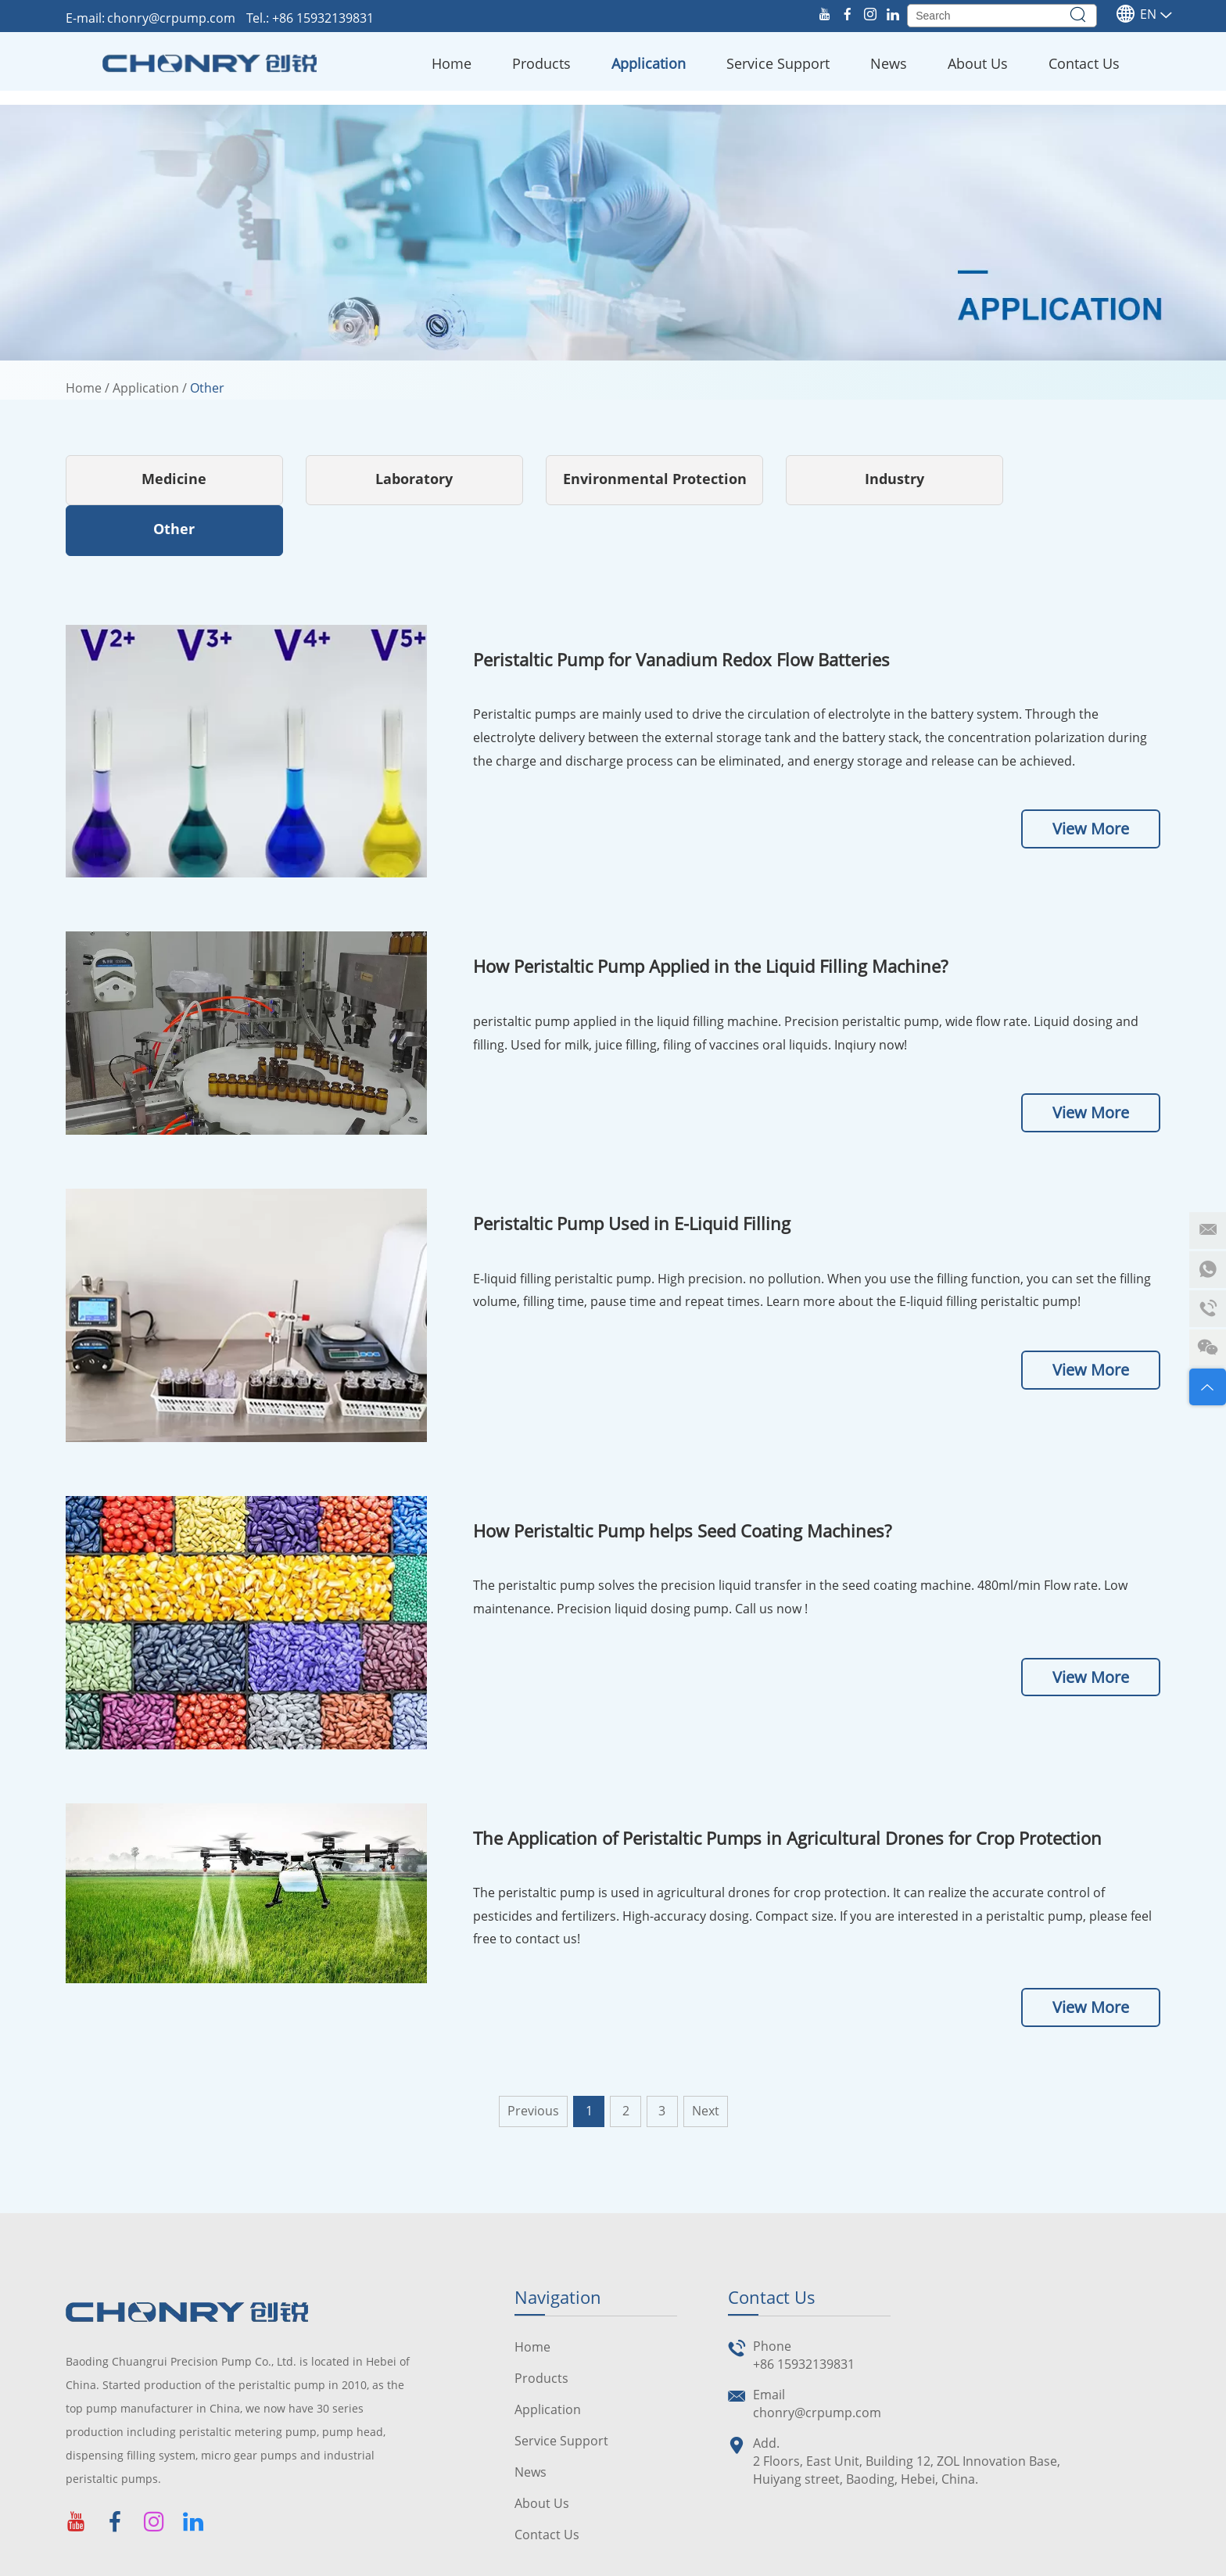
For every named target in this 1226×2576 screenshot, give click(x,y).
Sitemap (549, 2559)
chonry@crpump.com (172, 18)
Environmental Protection (612, 478)
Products (541, 63)
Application (648, 63)
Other (207, 387)
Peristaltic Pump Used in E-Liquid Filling (631, 1173)
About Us (978, 63)
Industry (836, 478)
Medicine (166, 478)
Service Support (778, 63)
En (1136, 14)
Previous (533, 2061)
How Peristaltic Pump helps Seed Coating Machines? (682, 1480)
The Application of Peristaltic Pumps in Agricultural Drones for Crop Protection (787, 1787)
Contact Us (1084, 63)
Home (451, 63)
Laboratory (389, 478)
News (888, 63)
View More (1090, 779)
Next (705, 2061)
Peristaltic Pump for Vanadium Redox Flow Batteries (681, 609)
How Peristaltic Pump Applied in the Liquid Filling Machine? (710, 915)
